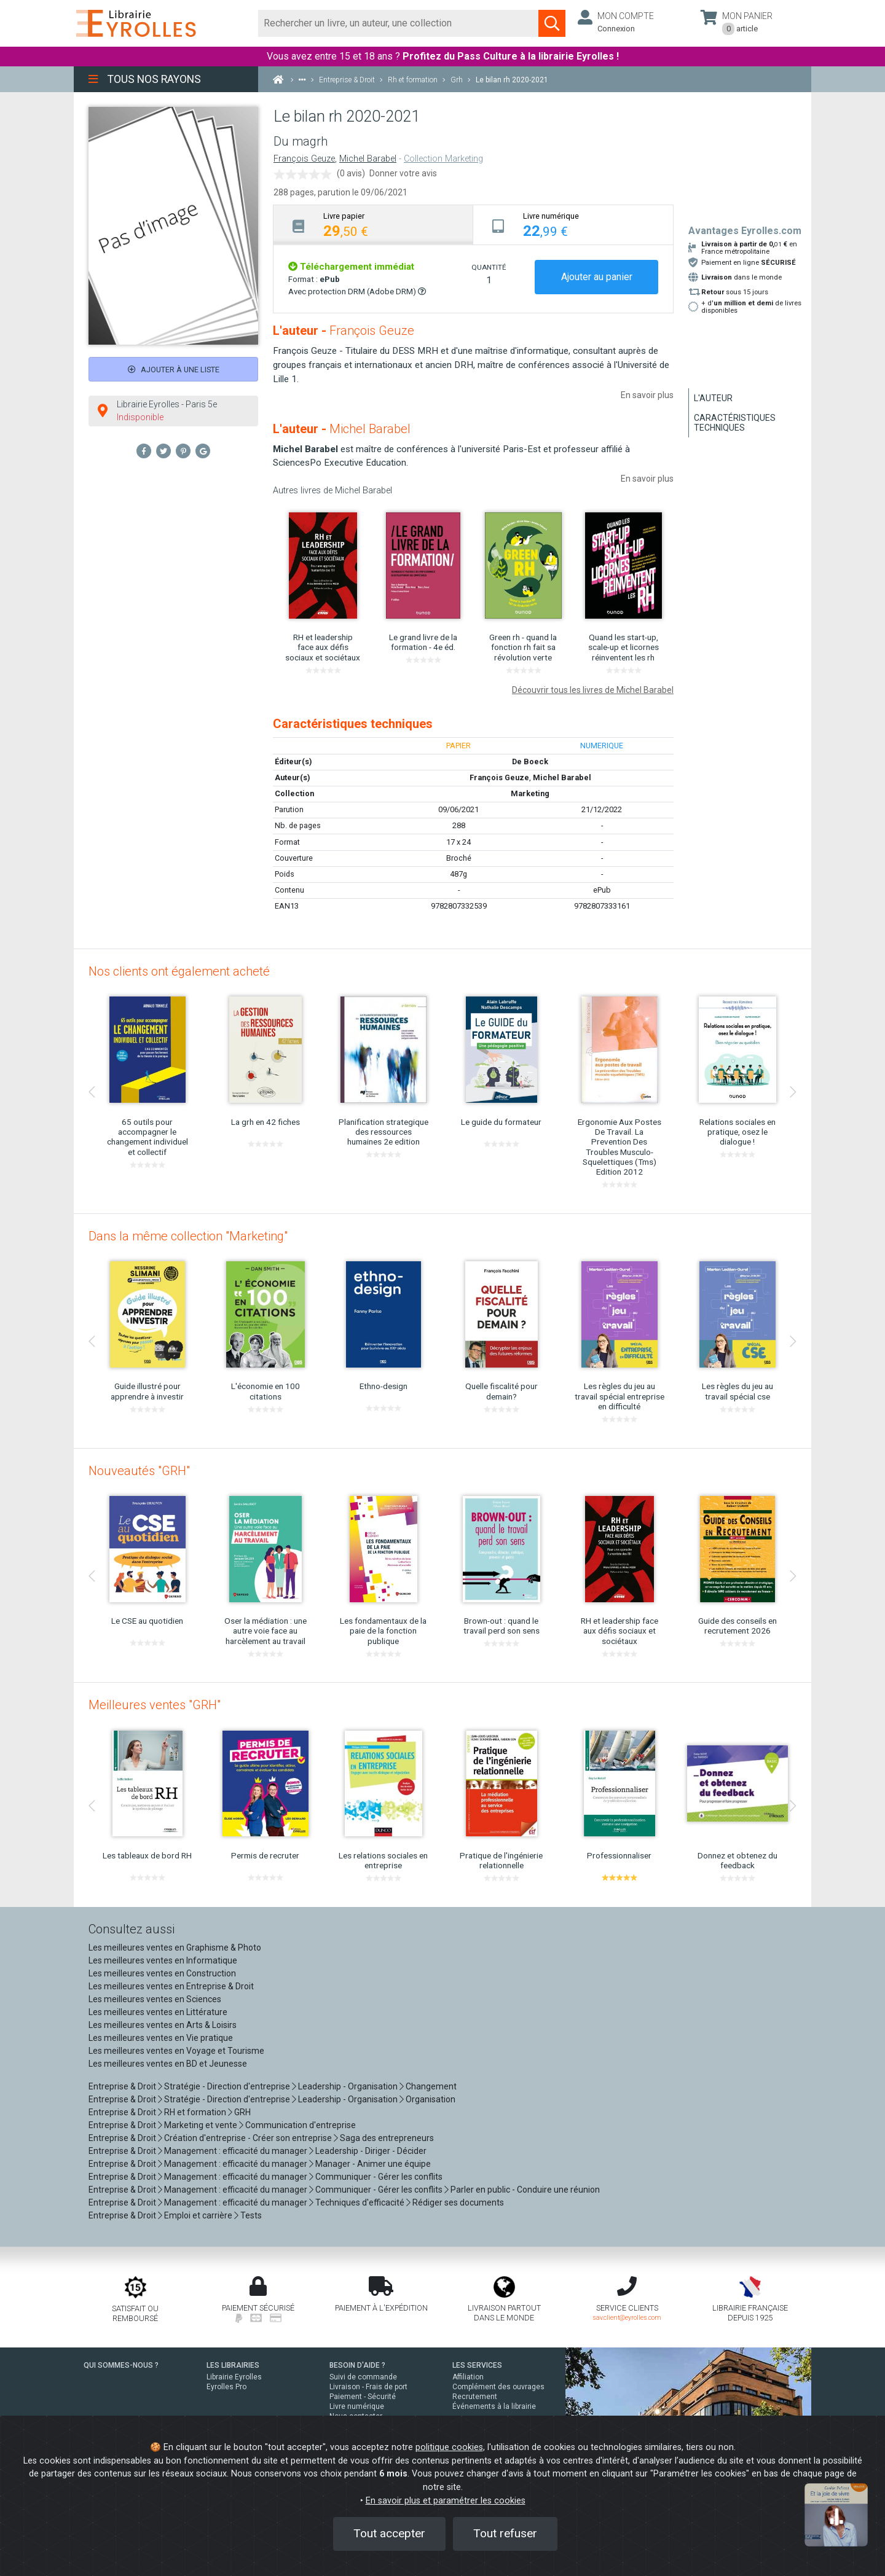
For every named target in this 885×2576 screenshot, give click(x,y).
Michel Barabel (367, 159)
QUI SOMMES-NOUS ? (121, 2365)
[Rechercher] (398, 23)
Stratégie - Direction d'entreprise (227, 2086)
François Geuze (304, 159)
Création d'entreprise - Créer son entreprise (248, 2138)
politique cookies (449, 2447)
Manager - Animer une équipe (373, 2164)
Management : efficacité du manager (235, 2151)
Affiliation (468, 2377)
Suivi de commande (363, 2377)
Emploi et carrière (198, 2215)
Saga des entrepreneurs (387, 2138)
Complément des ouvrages (498, 2386)
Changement (431, 2086)
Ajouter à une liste (173, 369)
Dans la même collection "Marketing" (188, 1236)
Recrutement (474, 2396)
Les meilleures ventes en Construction (162, 1973)
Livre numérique (356, 2406)
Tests (251, 2215)
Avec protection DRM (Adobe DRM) (357, 291)
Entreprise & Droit (122, 2086)
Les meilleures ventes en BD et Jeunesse (167, 2064)
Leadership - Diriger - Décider (371, 2151)
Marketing (530, 793)
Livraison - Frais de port (368, 2386)
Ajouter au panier (596, 277)
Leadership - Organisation (348, 2086)
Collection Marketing (443, 159)
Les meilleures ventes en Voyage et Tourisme (176, 2051)
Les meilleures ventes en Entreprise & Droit (171, 1986)
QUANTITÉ (488, 267)
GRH (242, 2112)
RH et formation (195, 2112)
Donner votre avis (403, 173)
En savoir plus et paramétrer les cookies (445, 2501)
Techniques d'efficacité (359, 2202)
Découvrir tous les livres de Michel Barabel (593, 690)
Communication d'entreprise (300, 2125)
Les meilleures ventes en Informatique (162, 1960)
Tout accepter (389, 2533)
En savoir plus (647, 395)
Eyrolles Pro (226, 2386)
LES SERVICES (477, 2365)
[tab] (373, 224)
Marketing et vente (200, 2125)
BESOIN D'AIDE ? (357, 2365)
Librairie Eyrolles (234, 2377)
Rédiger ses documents (458, 2202)
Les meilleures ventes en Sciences (154, 1999)
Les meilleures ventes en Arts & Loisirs (162, 2025)
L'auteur (713, 398)
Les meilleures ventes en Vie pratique (160, 2038)
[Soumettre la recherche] (551, 23)
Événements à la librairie (494, 2406)
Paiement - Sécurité (362, 2396)
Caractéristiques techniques (735, 423)
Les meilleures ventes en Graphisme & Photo (174, 1947)
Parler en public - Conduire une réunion (525, 2189)
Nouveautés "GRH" (139, 1470)
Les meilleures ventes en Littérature (157, 2012)
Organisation (430, 2099)
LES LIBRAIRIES (232, 2365)
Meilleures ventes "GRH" (154, 1704)
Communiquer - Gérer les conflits (378, 2177)
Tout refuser (505, 2533)
